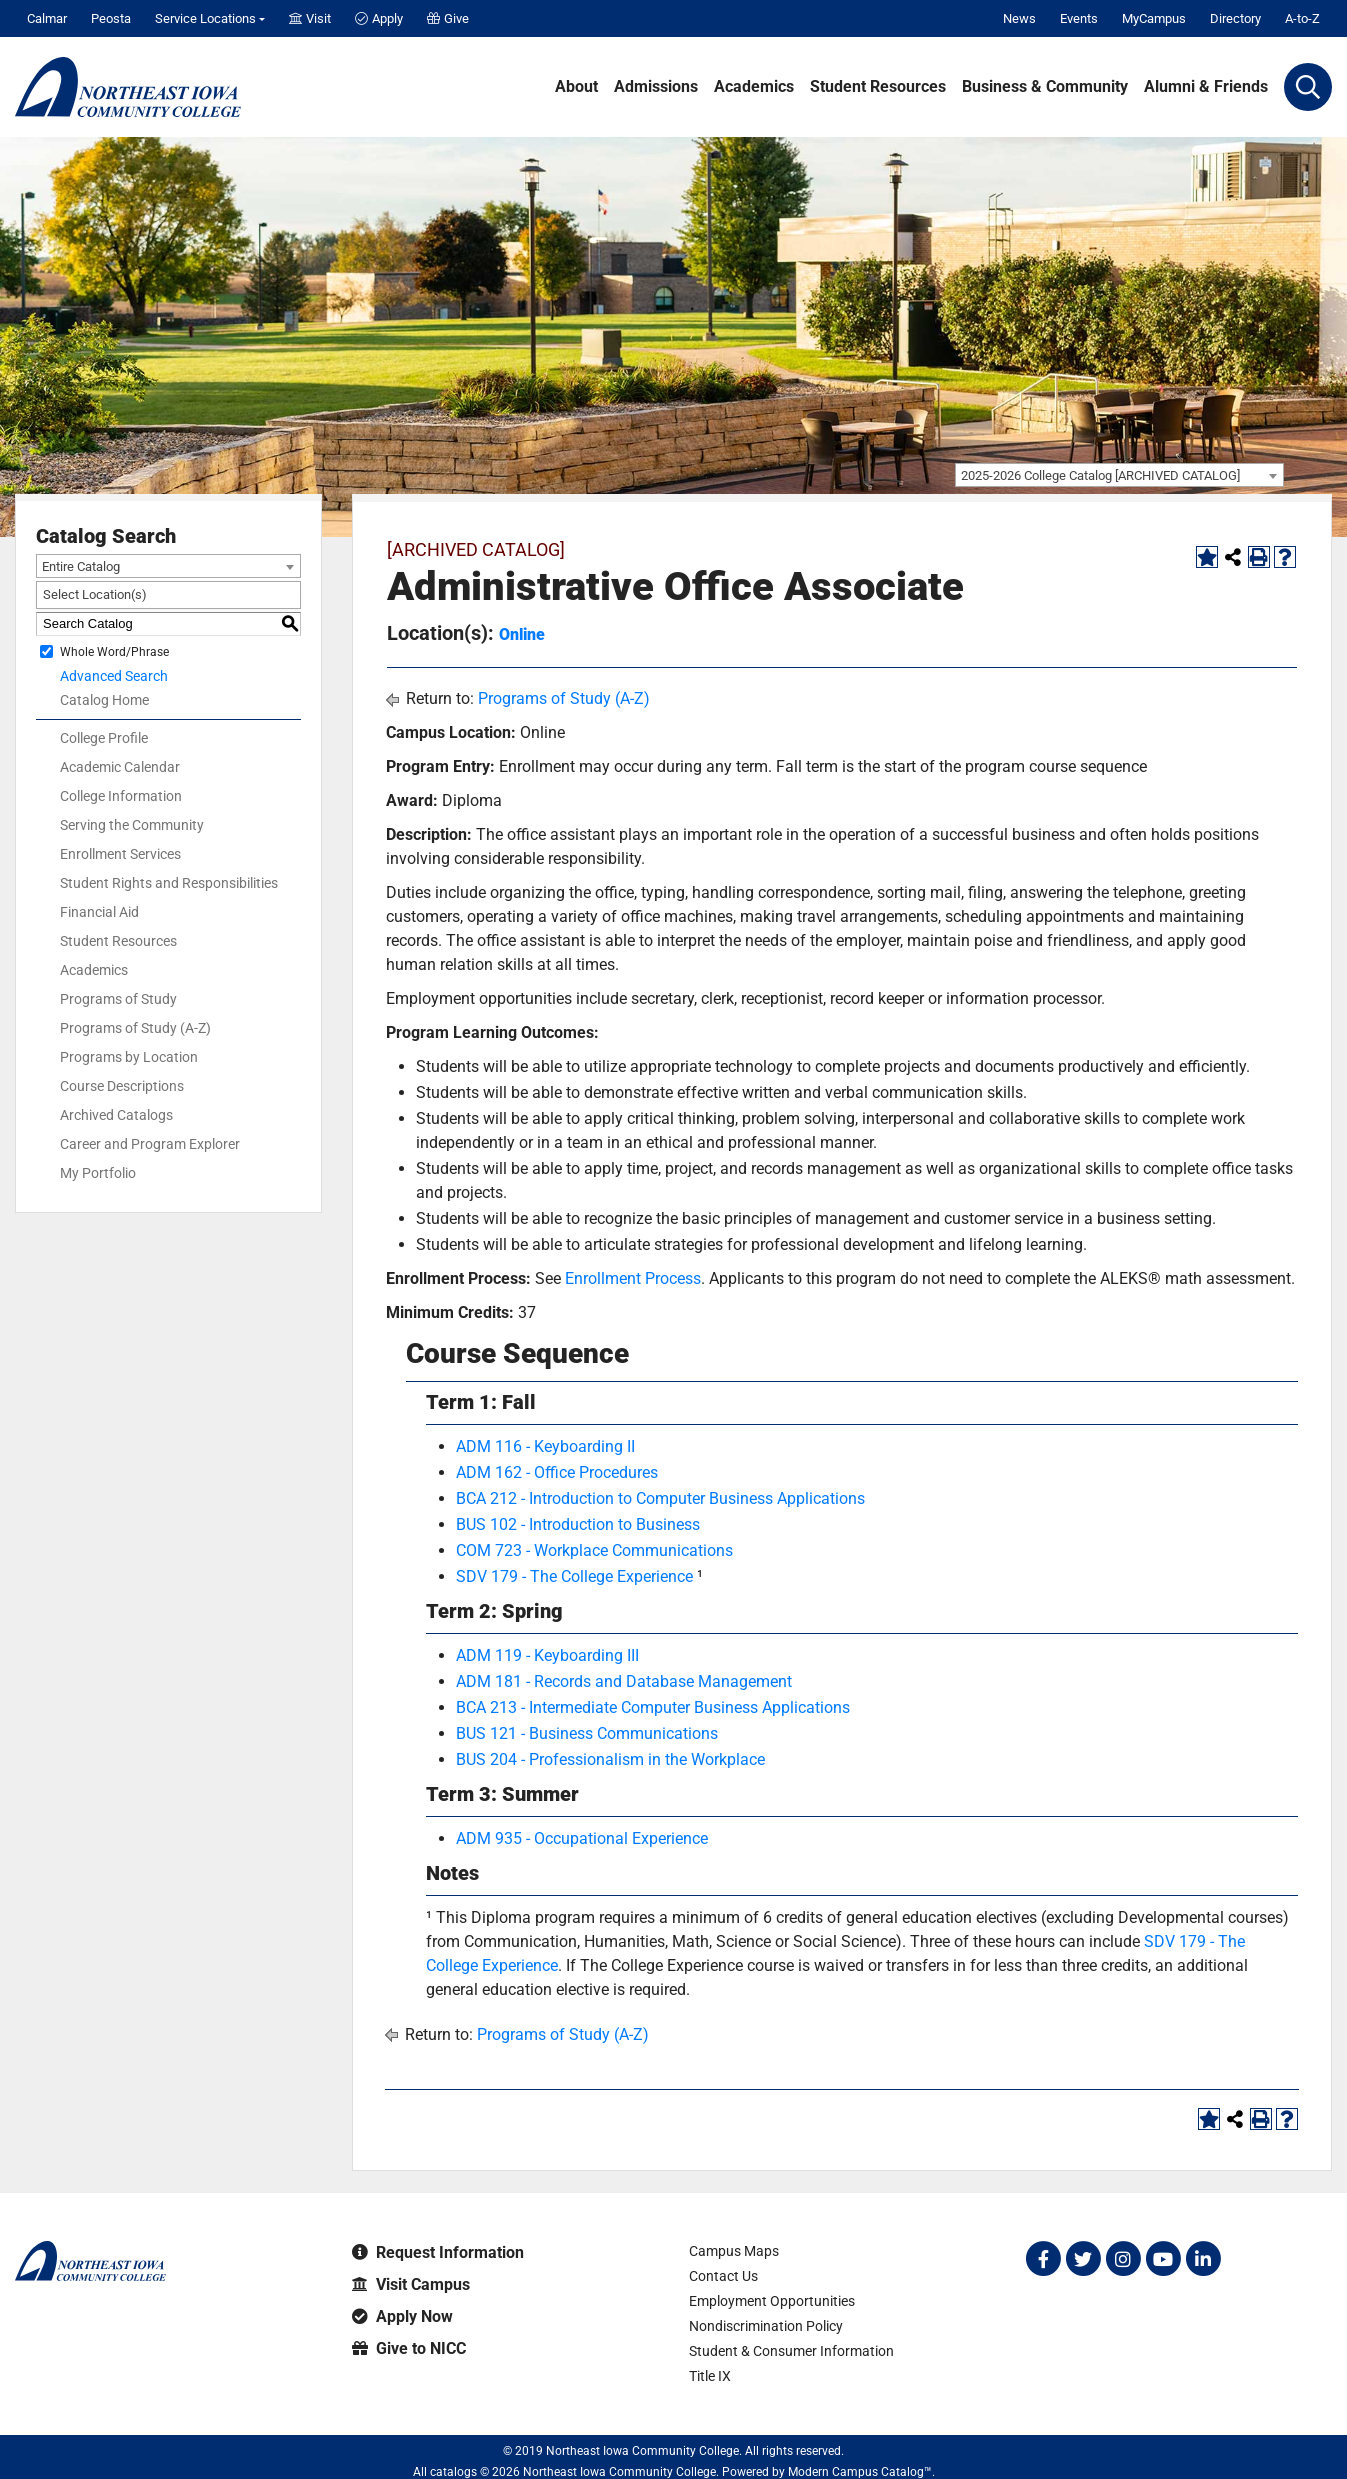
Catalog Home (104, 700)
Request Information (438, 2252)
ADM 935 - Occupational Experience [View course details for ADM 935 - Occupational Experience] (582, 1838)
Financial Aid (99, 912)
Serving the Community (132, 825)
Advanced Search (114, 676)
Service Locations (205, 18)
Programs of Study (118, 999)
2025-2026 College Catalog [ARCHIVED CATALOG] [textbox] (1100, 475)
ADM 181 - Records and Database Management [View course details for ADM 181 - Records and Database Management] (624, 1681)
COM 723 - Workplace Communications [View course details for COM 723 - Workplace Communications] (594, 1550)
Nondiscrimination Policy (766, 2326)
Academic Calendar (120, 767)
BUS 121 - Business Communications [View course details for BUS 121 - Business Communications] (587, 1733)
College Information (121, 796)
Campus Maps (734, 2251)
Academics (754, 87)
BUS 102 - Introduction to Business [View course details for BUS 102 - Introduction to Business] (578, 1524)
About (576, 87)
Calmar (47, 18)
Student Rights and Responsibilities (169, 883)
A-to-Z (1302, 18)
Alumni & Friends (1206, 87)
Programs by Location (129, 1057)
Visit (310, 18)
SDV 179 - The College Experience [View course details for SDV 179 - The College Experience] (574, 1576)
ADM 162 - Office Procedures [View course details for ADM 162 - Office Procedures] (557, 1472)
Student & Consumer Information (791, 2351)
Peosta (111, 18)
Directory (1235, 18)
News (1019, 18)
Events (1079, 18)
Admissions (656, 87)
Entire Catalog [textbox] (81, 566)
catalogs (453, 2472)
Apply (379, 18)
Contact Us (723, 2276)
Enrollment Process (633, 1278)
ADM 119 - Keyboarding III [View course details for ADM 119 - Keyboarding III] (547, 1655)
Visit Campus (411, 2284)
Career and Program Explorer (150, 1144)
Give (448, 18)
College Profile (104, 738)
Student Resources (878, 87)
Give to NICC (409, 2348)
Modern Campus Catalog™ (860, 2472)
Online (522, 634)
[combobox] (1119, 475)
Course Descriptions (122, 1086)
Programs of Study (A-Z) (135, 1028)
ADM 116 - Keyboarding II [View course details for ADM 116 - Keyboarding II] (545, 1446)
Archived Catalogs (116, 1115)
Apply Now (402, 2316)
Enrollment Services (120, 854)
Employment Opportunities (772, 2301)
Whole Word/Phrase (114, 651)
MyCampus (1154, 18)
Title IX (710, 2376)
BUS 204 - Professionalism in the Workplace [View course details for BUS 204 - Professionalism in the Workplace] (610, 1759)
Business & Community (1045, 87)
